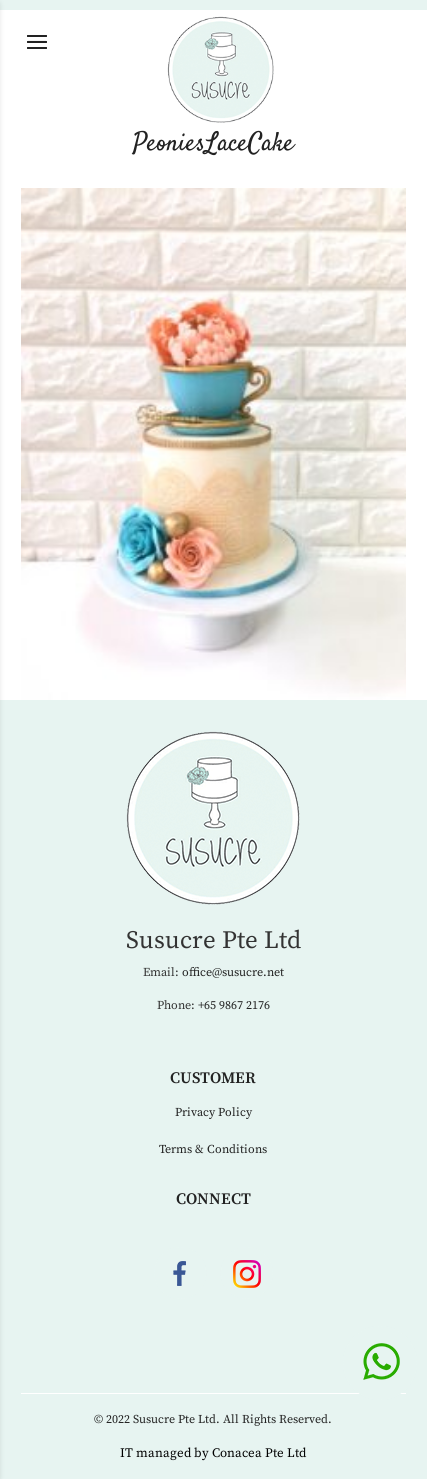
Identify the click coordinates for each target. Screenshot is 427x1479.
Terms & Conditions (213, 1149)
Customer (213, 1078)
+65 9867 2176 (234, 1005)
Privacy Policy (213, 1112)
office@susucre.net (233, 972)
